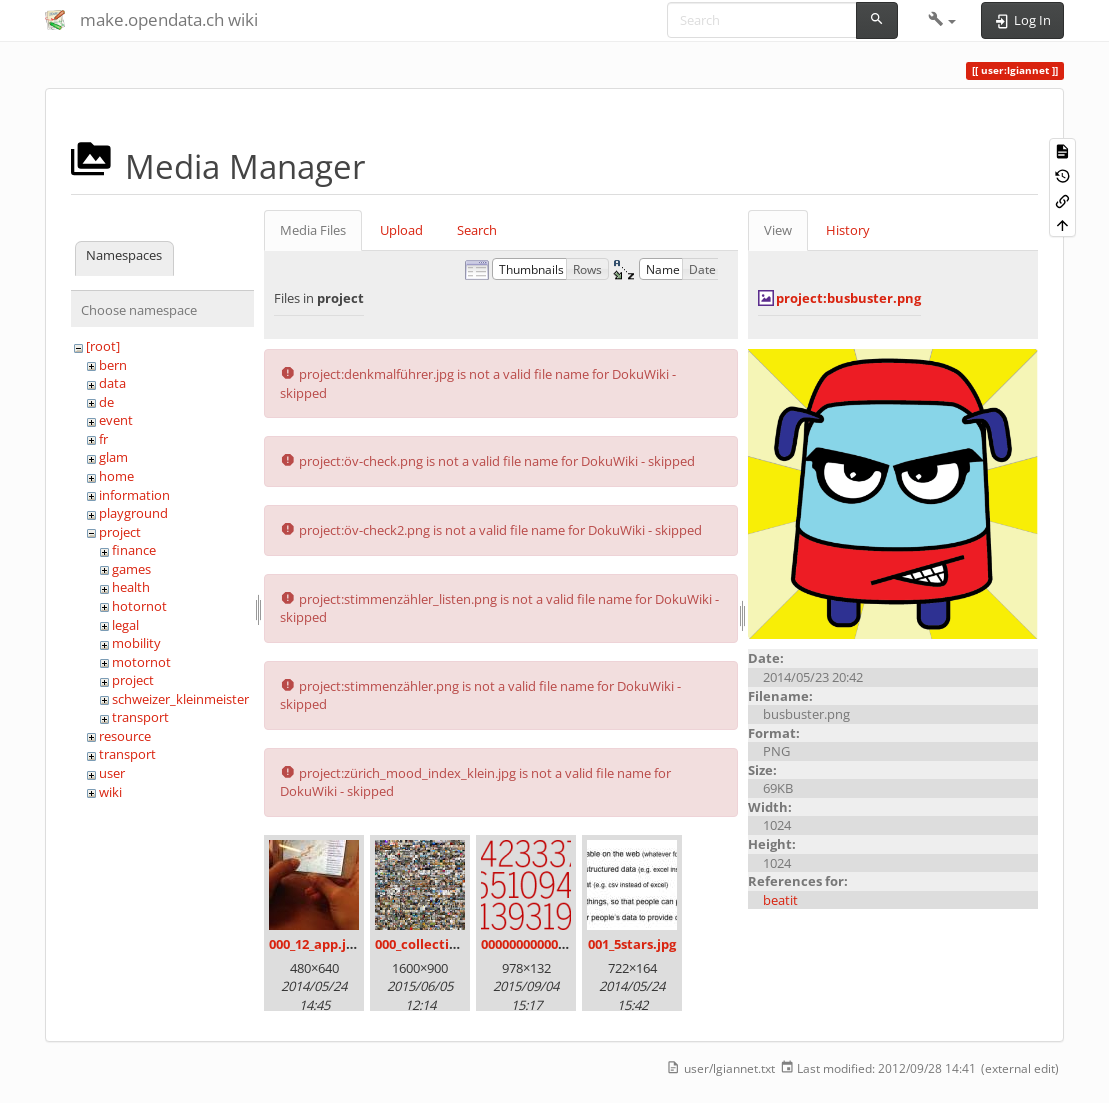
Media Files (313, 230)
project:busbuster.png (848, 298)
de (106, 402)
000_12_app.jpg (315, 944)
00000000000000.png (544, 944)
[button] (942, 20)
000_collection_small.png (454, 944)
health (131, 587)
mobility (136, 643)
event (116, 420)
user (112, 773)
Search (477, 230)
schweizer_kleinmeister (180, 699)
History (848, 230)
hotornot (139, 606)
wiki (110, 792)
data (112, 383)
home (116, 476)
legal (125, 625)
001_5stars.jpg (632, 944)
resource (125, 736)
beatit (780, 900)
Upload (401, 230)
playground (133, 513)
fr (103, 439)
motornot (141, 662)
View (778, 230)
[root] (103, 346)
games (131, 569)
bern (113, 365)
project (120, 532)
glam (113, 457)
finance (134, 550)
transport (140, 717)
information (134, 495)
